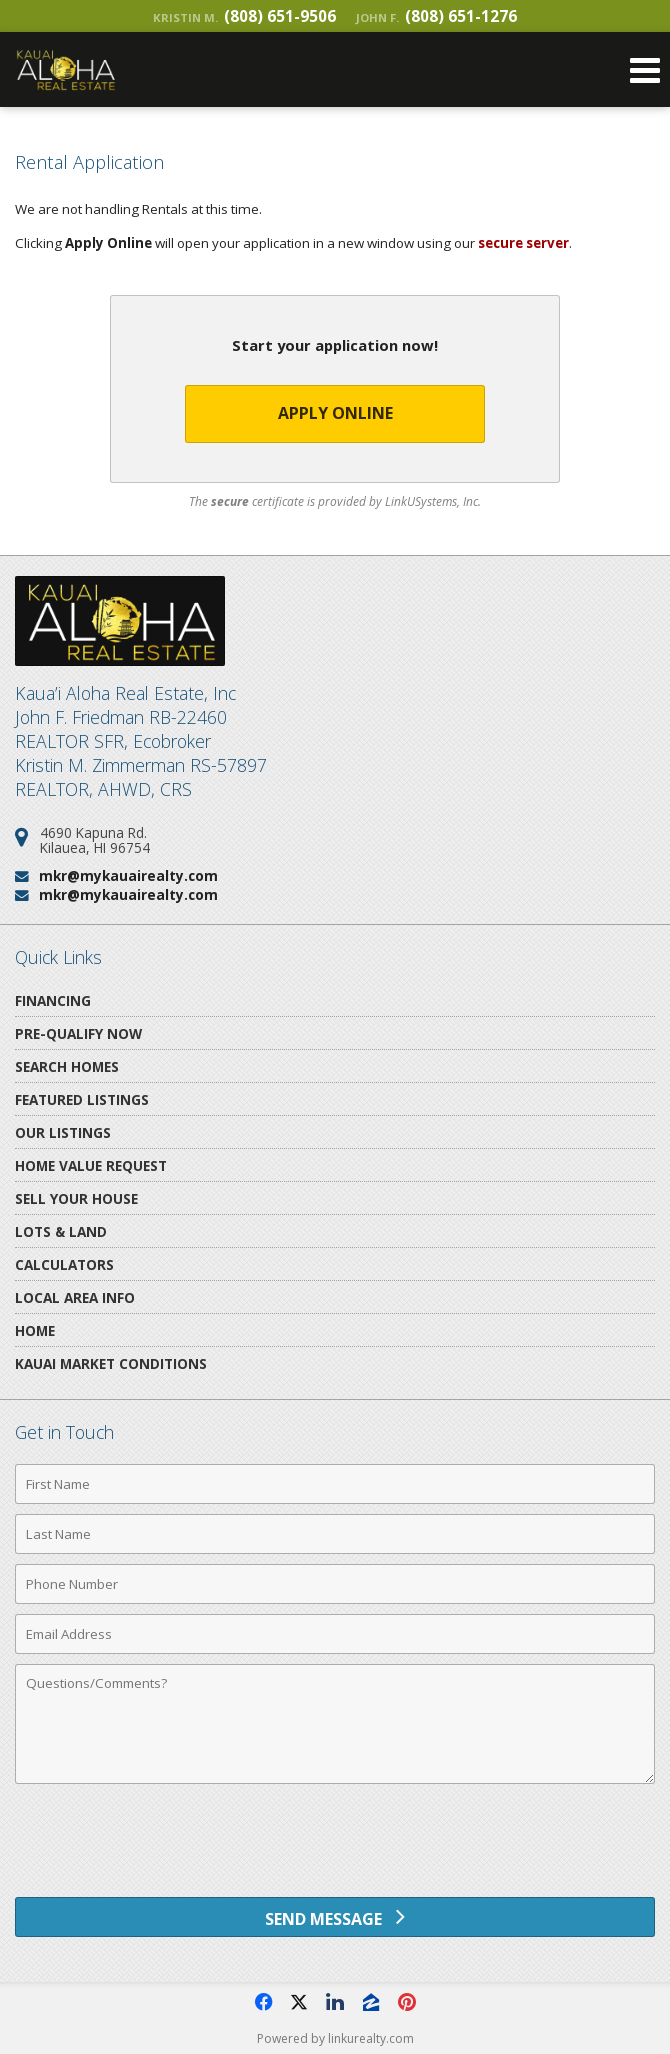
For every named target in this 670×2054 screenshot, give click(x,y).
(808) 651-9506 (244, 16)
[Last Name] (335, 1534)
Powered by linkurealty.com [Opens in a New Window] (335, 2038)
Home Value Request (91, 1165)
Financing (53, 1000)
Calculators (64, 1264)
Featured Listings (82, 1099)
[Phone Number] (335, 1584)
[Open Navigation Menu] (645, 70)
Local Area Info (75, 1297)
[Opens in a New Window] (263, 2002)
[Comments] (335, 1724)
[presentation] (335, 1848)
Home (35, 1330)
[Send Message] (335, 1917)
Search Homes (67, 1066)
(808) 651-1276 (436, 16)
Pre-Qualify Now (78, 1033)
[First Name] (335, 1484)
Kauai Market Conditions (111, 1363)
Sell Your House (76, 1198)
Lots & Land (61, 1231)
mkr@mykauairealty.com (128, 875)
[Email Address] (335, 1634)
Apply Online (335, 413)
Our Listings (63, 1132)
